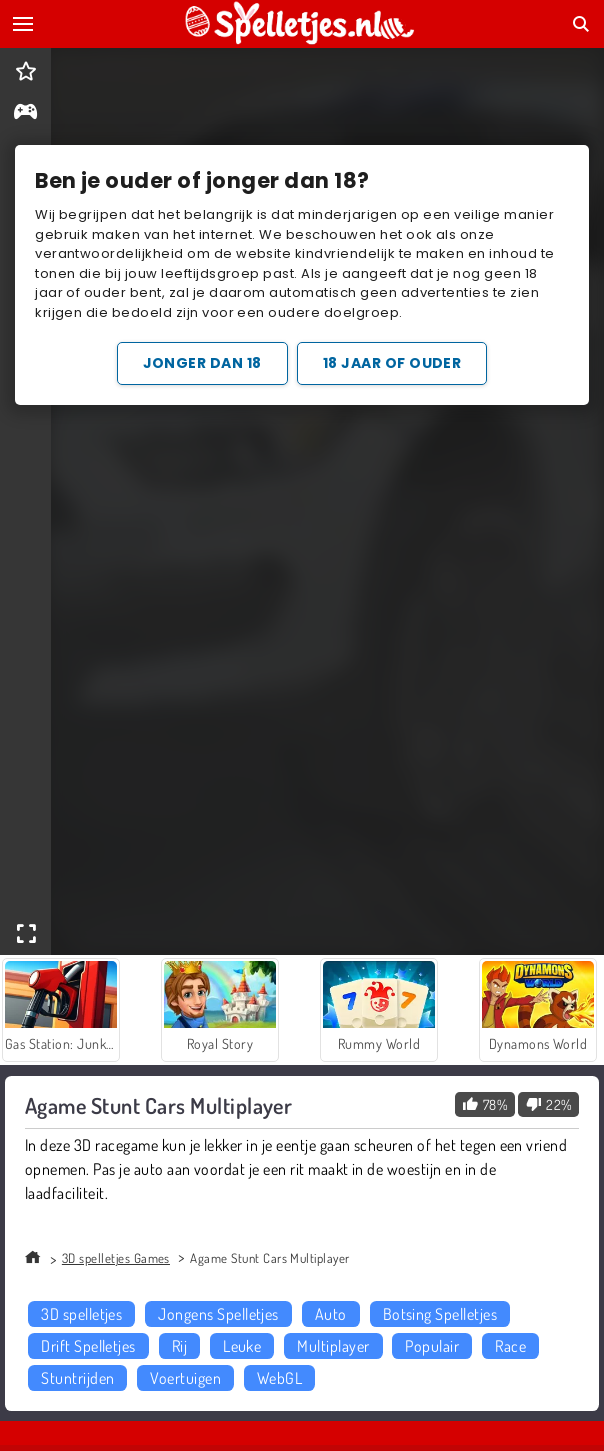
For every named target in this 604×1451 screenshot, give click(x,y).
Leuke (242, 1346)
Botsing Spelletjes (440, 1314)
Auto (331, 1314)
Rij (179, 1346)
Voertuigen (185, 1378)
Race (510, 1346)
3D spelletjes (81, 1314)
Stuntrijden (77, 1378)
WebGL (279, 1378)
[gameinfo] (25, 113)
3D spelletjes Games (116, 1258)
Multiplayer (333, 1346)
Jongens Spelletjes (218, 1314)
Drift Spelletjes (88, 1346)
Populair (432, 1346)
